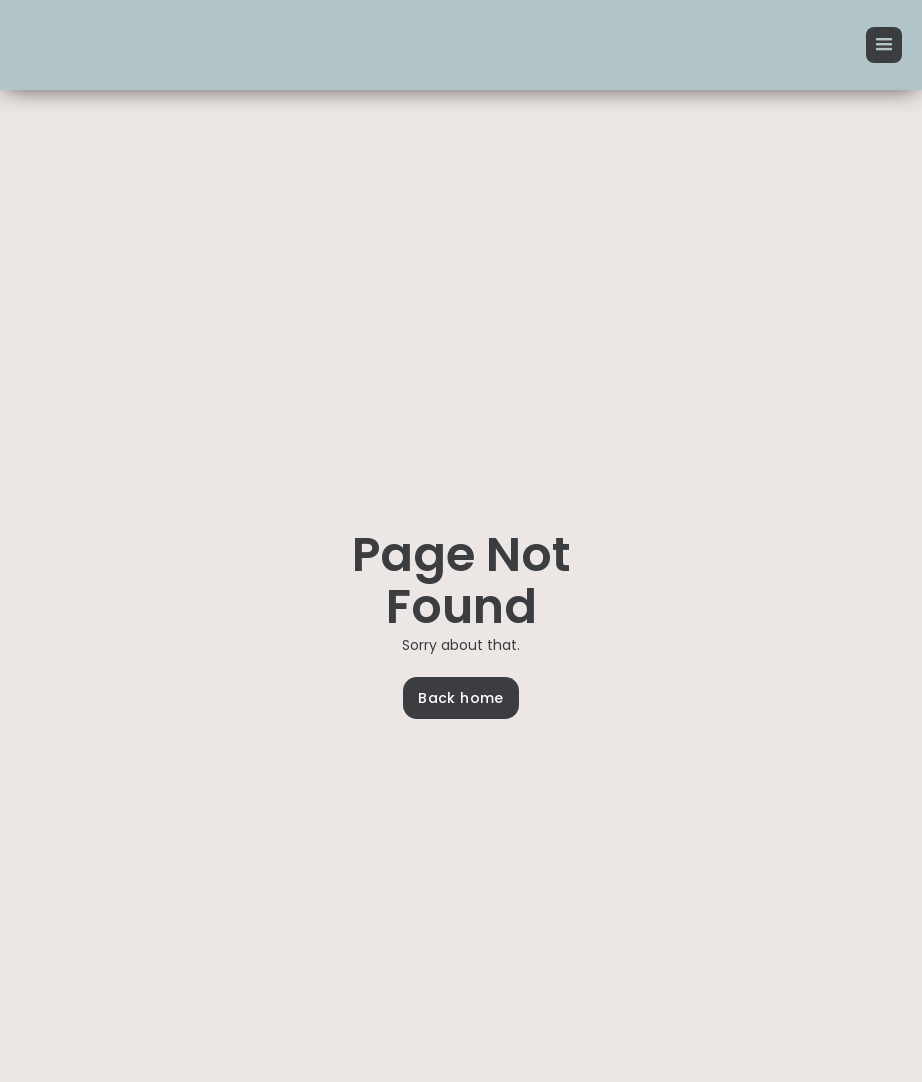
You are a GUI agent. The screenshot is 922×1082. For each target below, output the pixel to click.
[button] (884, 45)
